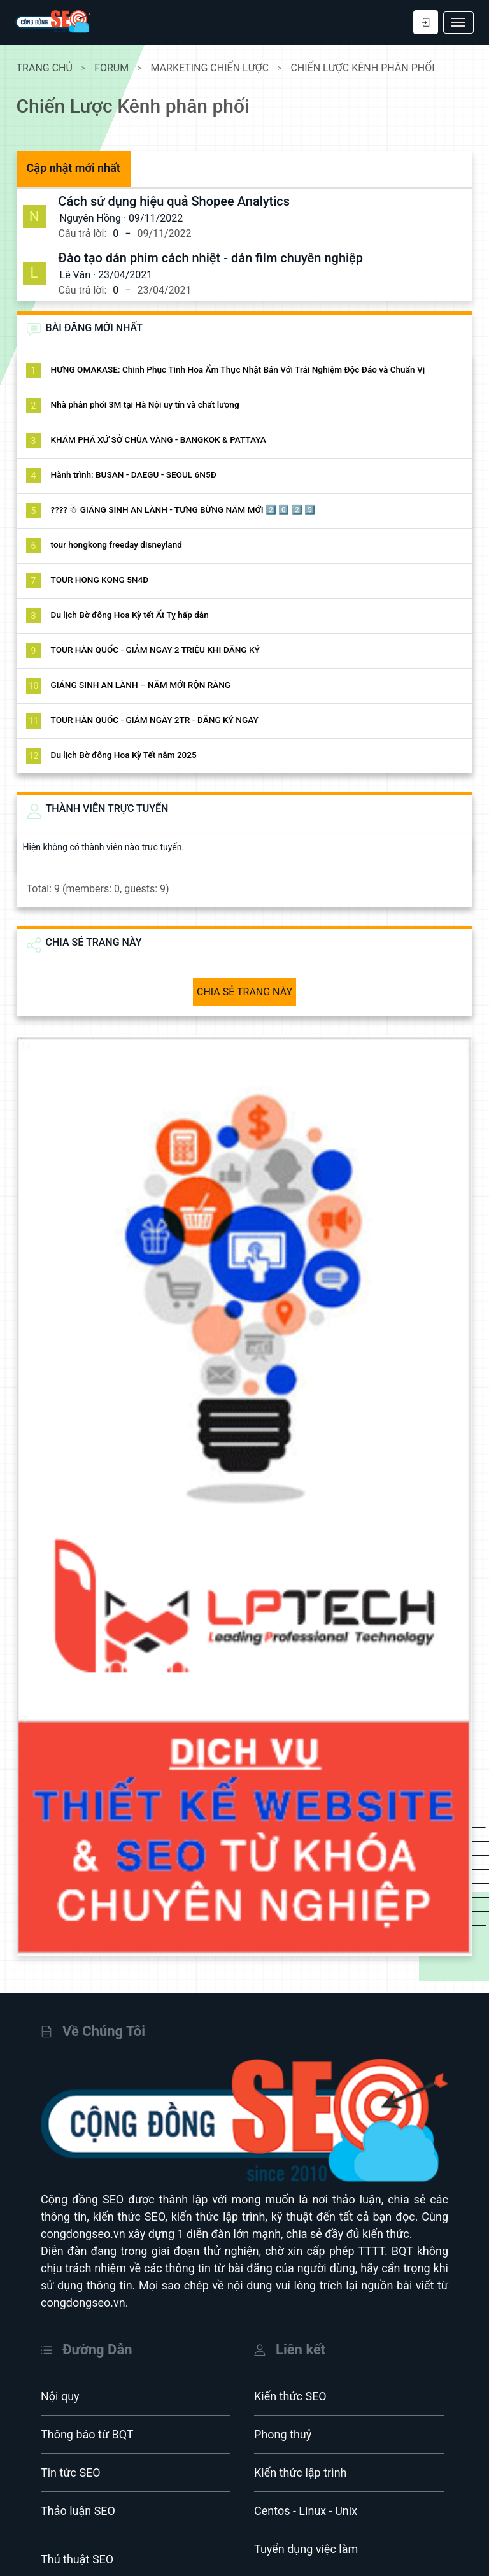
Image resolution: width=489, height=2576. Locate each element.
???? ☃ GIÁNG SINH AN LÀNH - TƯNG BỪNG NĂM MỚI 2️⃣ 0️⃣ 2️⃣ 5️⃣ (191, 509)
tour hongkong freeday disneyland (124, 544)
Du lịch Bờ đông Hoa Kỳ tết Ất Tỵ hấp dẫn (138, 614)
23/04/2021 (134, 275)
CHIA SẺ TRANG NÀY (244, 992)
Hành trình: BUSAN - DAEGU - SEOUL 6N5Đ (142, 474)
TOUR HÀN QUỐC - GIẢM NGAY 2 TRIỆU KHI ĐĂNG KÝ (163, 649)
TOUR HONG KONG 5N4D (108, 579)
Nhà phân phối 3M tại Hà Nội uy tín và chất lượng (153, 404)
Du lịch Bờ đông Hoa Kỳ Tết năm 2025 (132, 755)
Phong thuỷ (282, 2400)
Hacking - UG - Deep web (103, 2563)
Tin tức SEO (71, 2438)
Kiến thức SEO (290, 2361)
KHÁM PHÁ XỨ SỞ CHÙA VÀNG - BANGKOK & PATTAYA (166, 439)
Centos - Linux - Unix (305, 2476)
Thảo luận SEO (78, 2476)
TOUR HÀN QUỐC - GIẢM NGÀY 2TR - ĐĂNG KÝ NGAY (163, 720)
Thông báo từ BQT (87, 2400)
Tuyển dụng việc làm (306, 2514)
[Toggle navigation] (458, 22)
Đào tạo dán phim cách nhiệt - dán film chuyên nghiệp (219, 258)
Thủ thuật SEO (77, 2524)
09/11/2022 (165, 218)
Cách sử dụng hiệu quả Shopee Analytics (183, 201)
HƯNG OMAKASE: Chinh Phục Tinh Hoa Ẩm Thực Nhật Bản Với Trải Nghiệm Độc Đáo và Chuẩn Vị (246, 369)
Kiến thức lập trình (300, 2438)
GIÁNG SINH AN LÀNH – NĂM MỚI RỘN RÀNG (149, 685)
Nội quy (60, 2361)
